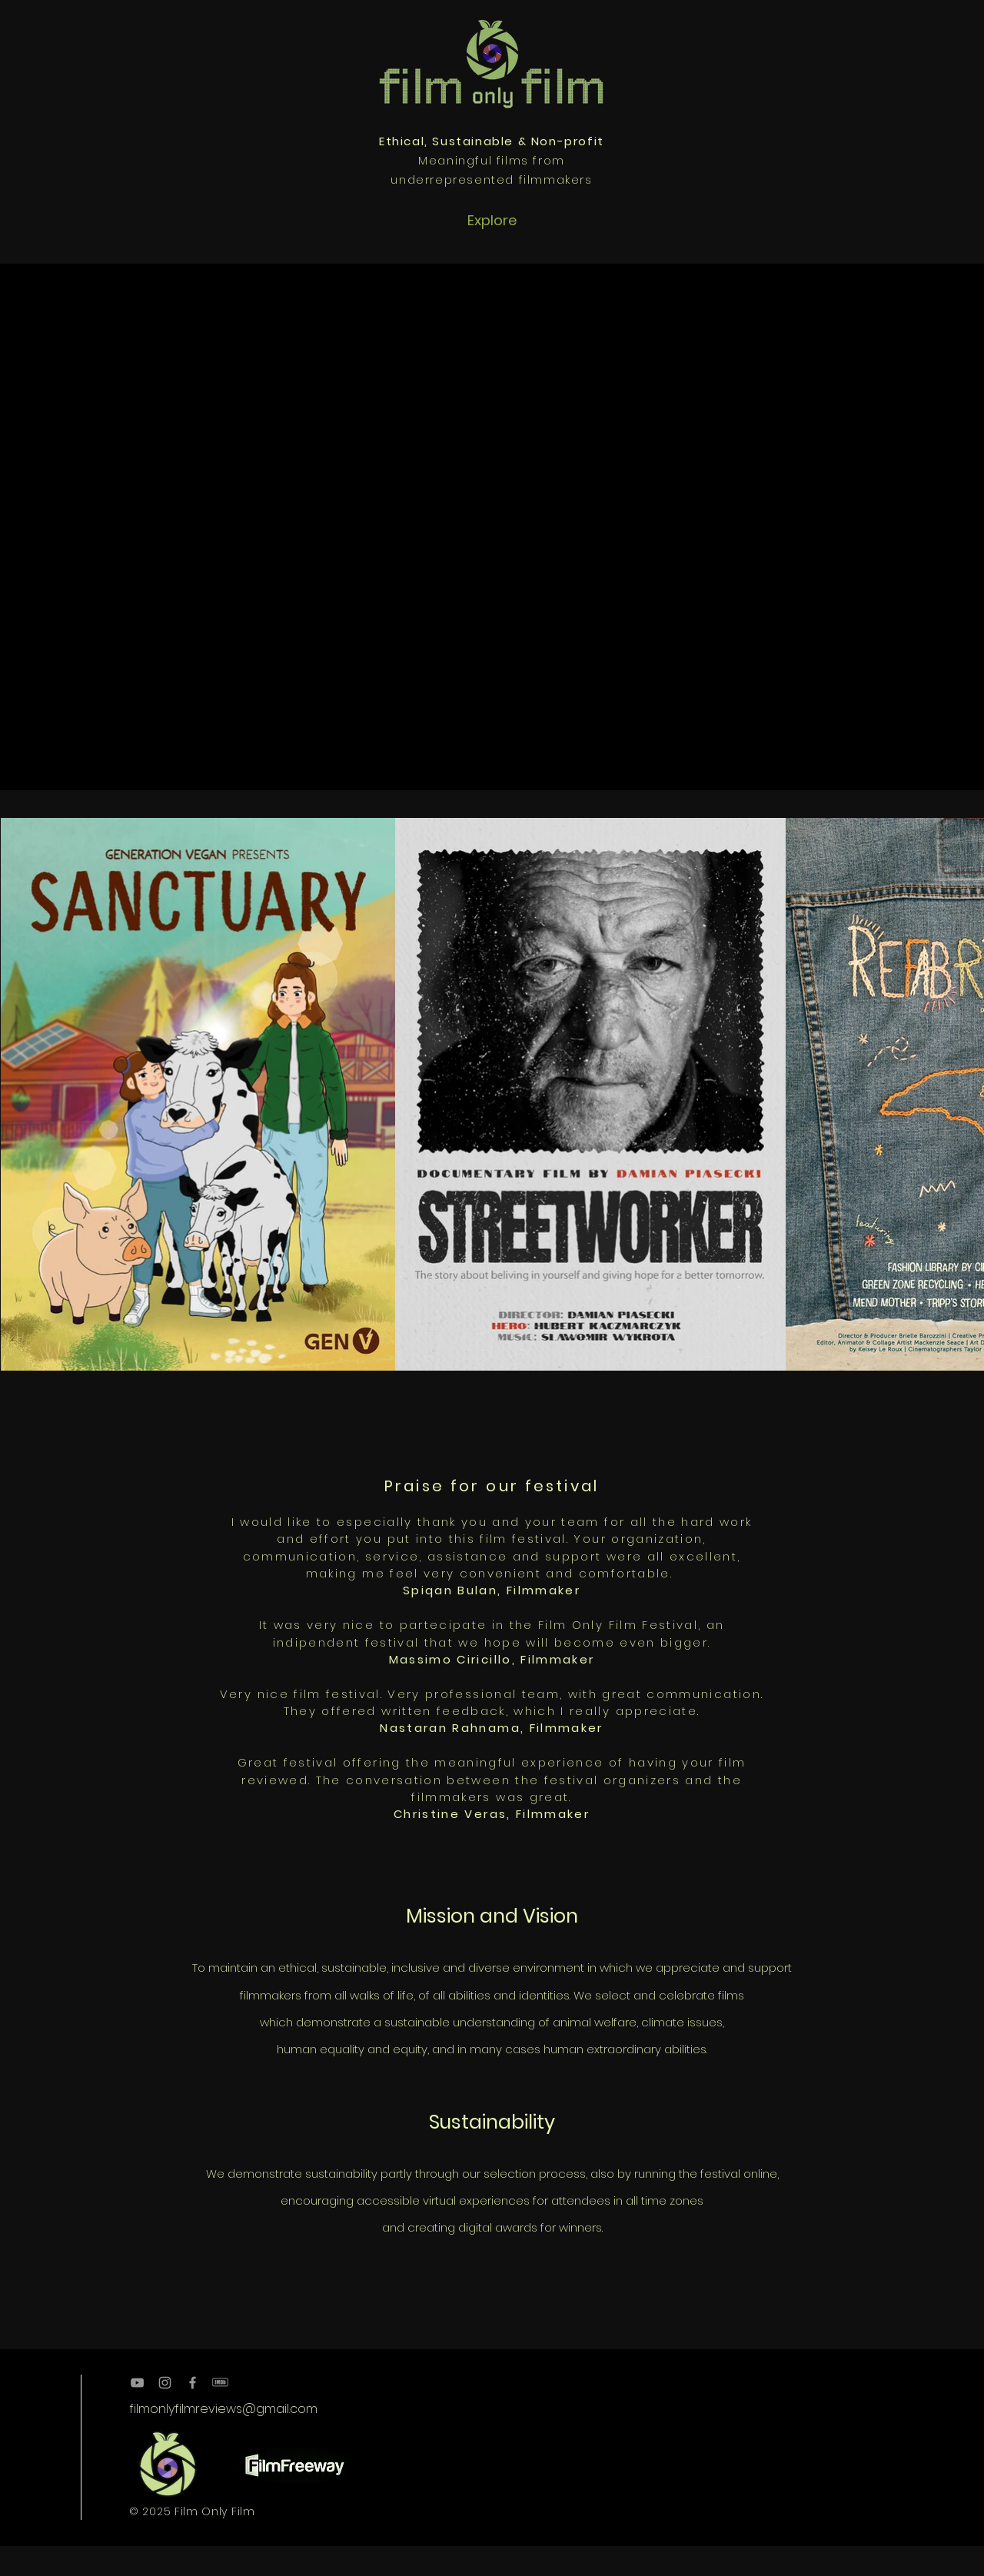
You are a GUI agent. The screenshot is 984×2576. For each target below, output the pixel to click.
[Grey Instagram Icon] (165, 2383)
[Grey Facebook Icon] (192, 2383)
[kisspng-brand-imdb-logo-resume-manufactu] (220, 2383)
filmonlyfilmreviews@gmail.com (223, 2409)
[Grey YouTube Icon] (137, 2383)
